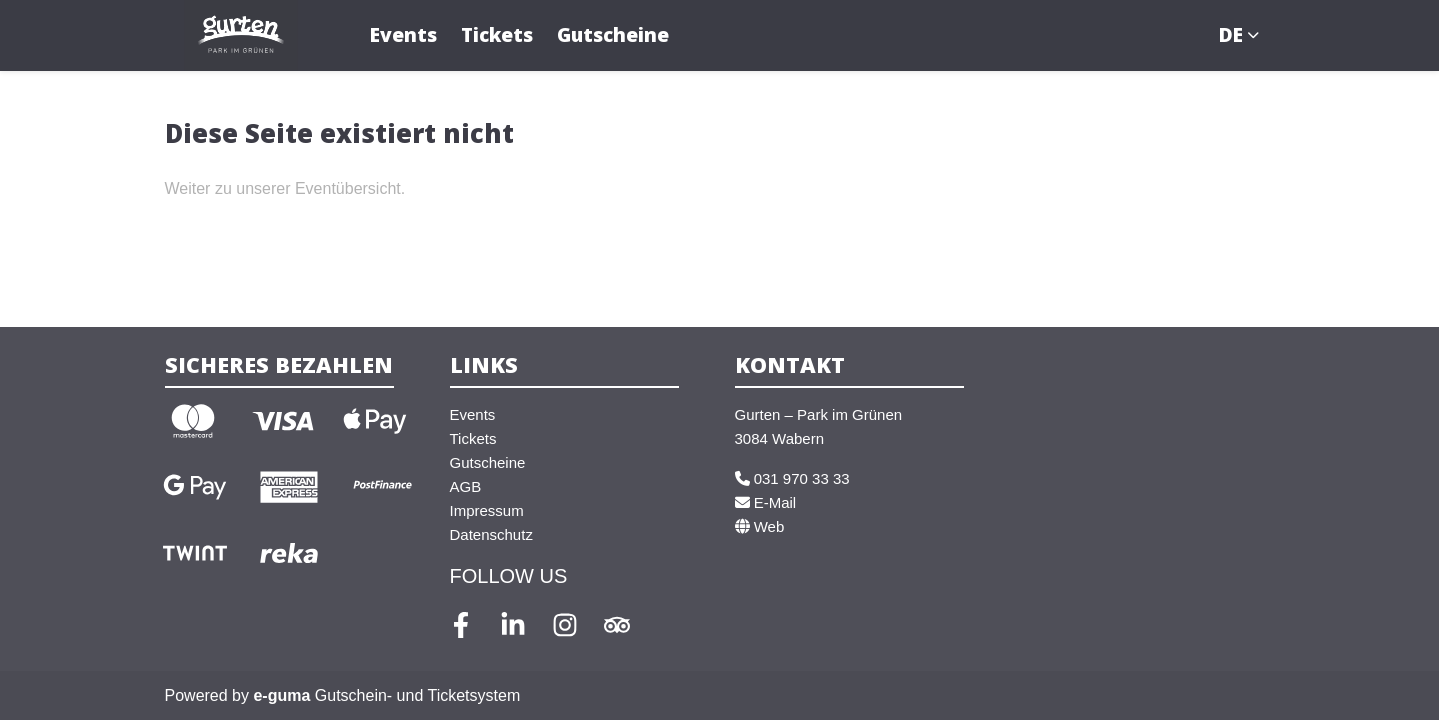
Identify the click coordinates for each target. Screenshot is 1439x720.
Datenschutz (491, 534)
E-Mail (766, 502)
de (1231, 34)
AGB (466, 486)
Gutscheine (613, 34)
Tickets (497, 34)
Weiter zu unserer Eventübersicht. (285, 188)
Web (760, 526)
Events (403, 34)
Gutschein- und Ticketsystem (386, 695)
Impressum (487, 510)
